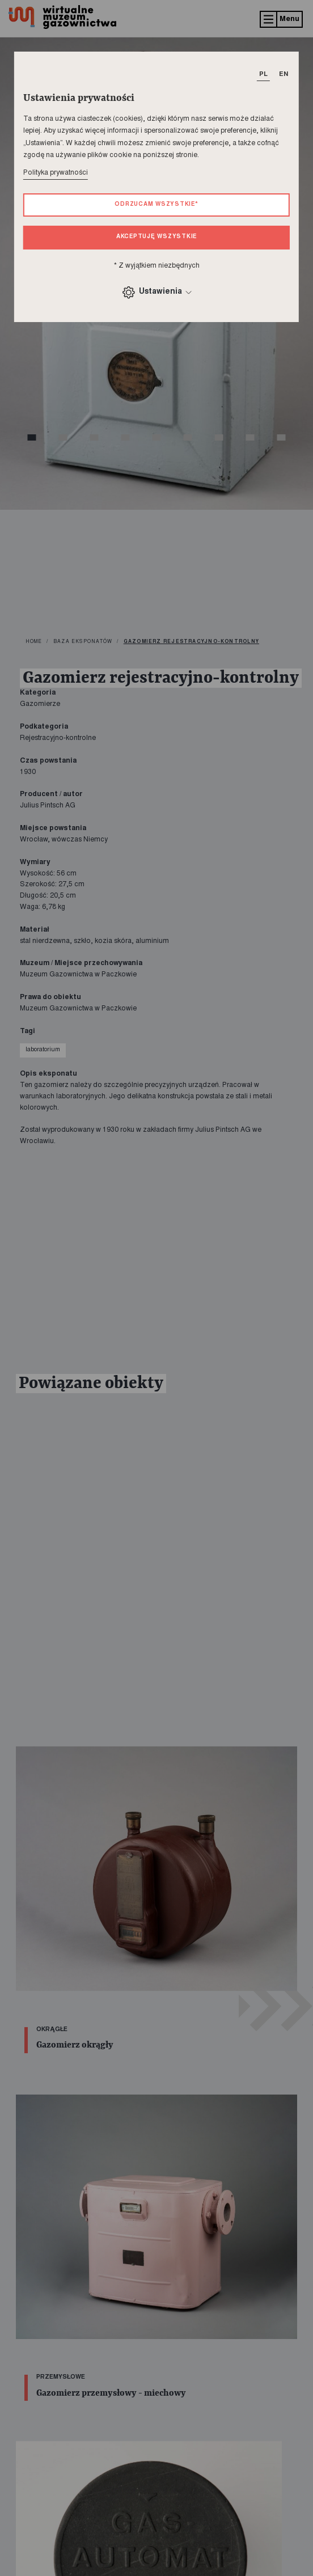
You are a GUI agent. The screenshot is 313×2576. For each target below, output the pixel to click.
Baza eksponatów (82, 642)
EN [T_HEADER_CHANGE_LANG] (283, 74)
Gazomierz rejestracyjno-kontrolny (191, 642)
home (34, 642)
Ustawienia (156, 292)
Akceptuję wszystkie (156, 237)
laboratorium (43, 1050)
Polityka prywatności (55, 173)
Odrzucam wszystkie (156, 205)
